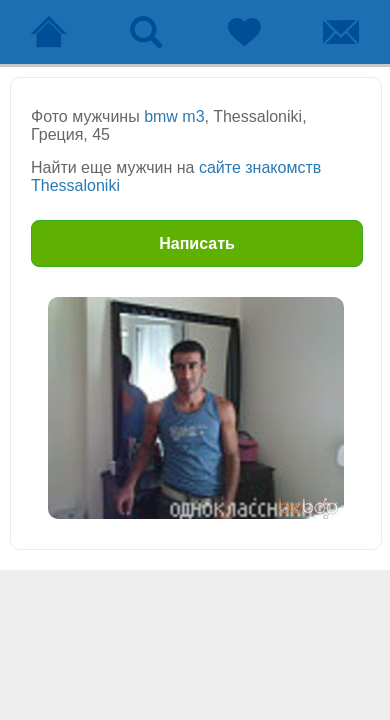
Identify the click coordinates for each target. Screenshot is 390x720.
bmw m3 (174, 116)
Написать (197, 243)
